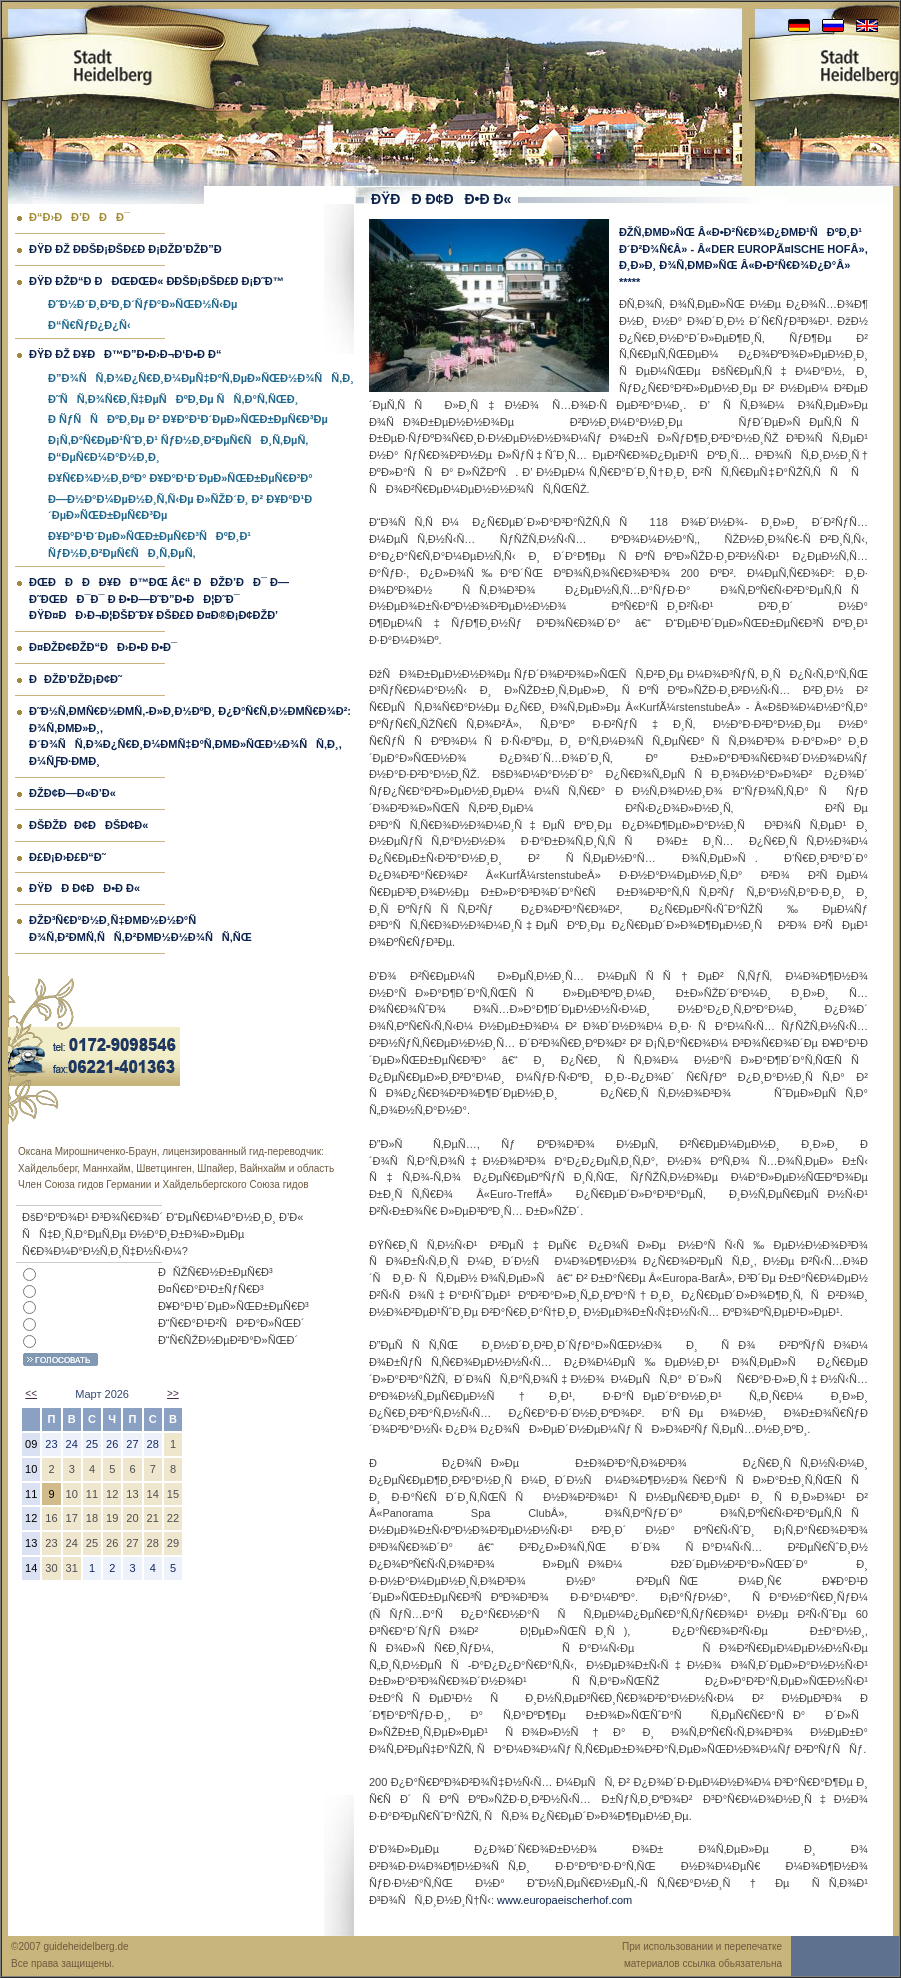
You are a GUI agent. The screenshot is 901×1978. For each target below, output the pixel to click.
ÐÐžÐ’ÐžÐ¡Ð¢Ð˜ (75, 679)
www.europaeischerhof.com (564, 1900)
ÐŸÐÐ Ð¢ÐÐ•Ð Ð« (84, 888)
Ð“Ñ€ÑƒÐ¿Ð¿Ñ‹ (89, 325)
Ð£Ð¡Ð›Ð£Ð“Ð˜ (67, 857)
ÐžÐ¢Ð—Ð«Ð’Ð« (72, 793)
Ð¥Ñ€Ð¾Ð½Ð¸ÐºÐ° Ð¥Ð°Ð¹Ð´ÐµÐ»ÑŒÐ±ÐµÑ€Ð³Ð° (180, 478)
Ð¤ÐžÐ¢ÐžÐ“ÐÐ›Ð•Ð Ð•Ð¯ (103, 647)
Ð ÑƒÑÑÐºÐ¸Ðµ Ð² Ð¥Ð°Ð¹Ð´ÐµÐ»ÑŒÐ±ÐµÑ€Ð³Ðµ (188, 419)
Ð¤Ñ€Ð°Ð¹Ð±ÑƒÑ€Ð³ (211, 1289)
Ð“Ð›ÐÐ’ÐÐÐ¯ (79, 217)
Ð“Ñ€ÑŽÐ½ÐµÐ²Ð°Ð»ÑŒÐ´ (228, 1340)
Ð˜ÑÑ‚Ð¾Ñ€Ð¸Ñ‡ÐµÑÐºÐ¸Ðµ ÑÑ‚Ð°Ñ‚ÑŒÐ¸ (173, 399)
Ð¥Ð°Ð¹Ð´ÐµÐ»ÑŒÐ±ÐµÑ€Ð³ (233, 1306)
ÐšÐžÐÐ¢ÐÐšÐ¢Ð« (88, 825)
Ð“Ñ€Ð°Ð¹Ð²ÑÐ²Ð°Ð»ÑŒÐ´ (231, 1323)
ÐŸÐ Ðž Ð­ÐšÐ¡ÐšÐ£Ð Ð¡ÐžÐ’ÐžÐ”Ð (130, 249)
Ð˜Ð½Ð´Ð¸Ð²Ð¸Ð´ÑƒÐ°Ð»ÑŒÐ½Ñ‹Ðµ (142, 304)
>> (173, 1393)
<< (31, 1393)
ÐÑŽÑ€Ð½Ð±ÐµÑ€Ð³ (215, 1272)
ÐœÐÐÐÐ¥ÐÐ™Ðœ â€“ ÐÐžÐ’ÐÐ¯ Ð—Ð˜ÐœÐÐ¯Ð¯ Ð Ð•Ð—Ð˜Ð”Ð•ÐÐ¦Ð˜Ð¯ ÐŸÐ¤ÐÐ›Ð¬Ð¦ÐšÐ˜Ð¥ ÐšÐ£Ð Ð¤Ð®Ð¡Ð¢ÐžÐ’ (159, 599)
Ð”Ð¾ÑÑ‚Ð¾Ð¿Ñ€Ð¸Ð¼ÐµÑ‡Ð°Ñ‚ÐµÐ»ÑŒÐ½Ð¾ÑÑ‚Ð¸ (201, 378)
